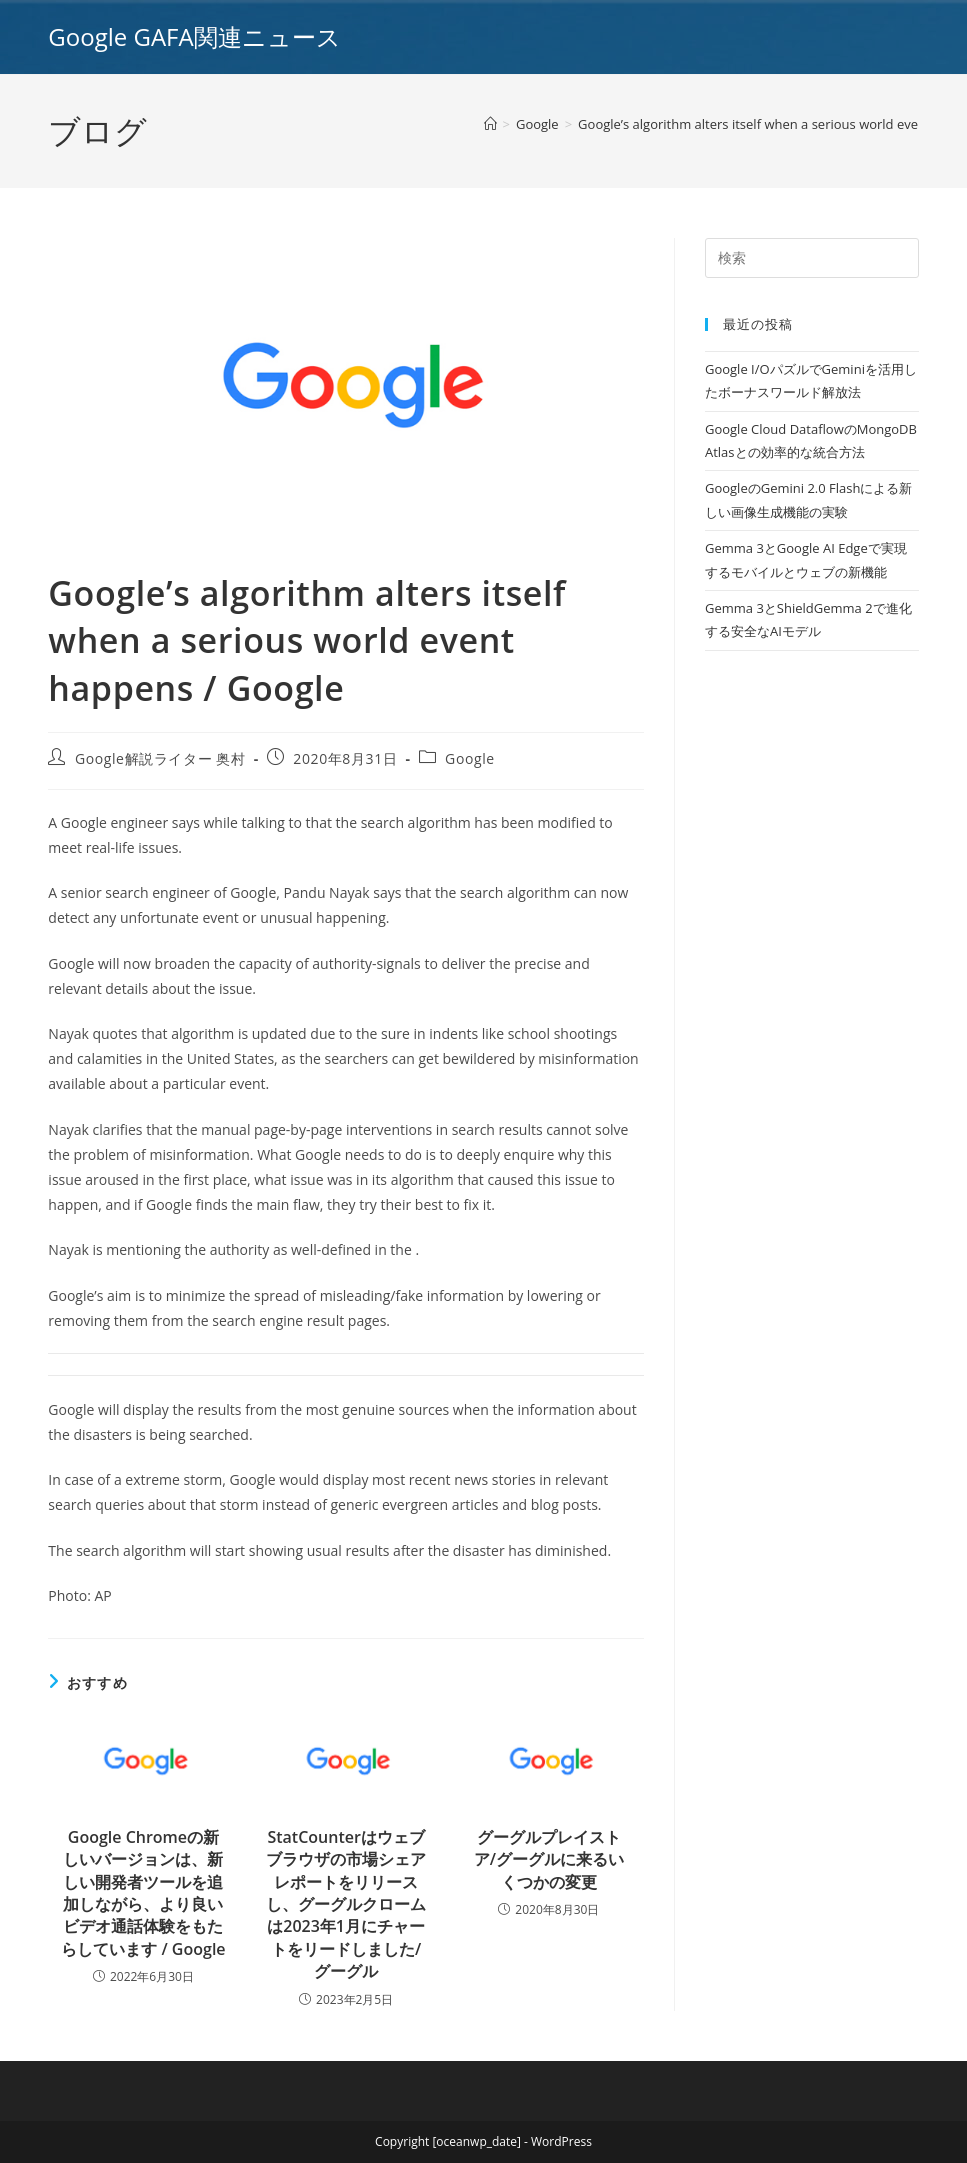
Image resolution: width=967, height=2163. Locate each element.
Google (470, 758)
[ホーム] (490, 124)
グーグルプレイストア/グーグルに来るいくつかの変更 (549, 1859)
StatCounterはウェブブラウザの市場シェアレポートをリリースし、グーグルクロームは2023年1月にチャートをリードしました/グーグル (346, 1904)
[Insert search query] (812, 258)
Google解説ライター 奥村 (160, 758)
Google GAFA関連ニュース (194, 36)
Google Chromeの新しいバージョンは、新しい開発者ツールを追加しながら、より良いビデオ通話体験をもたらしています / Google (143, 1893)
